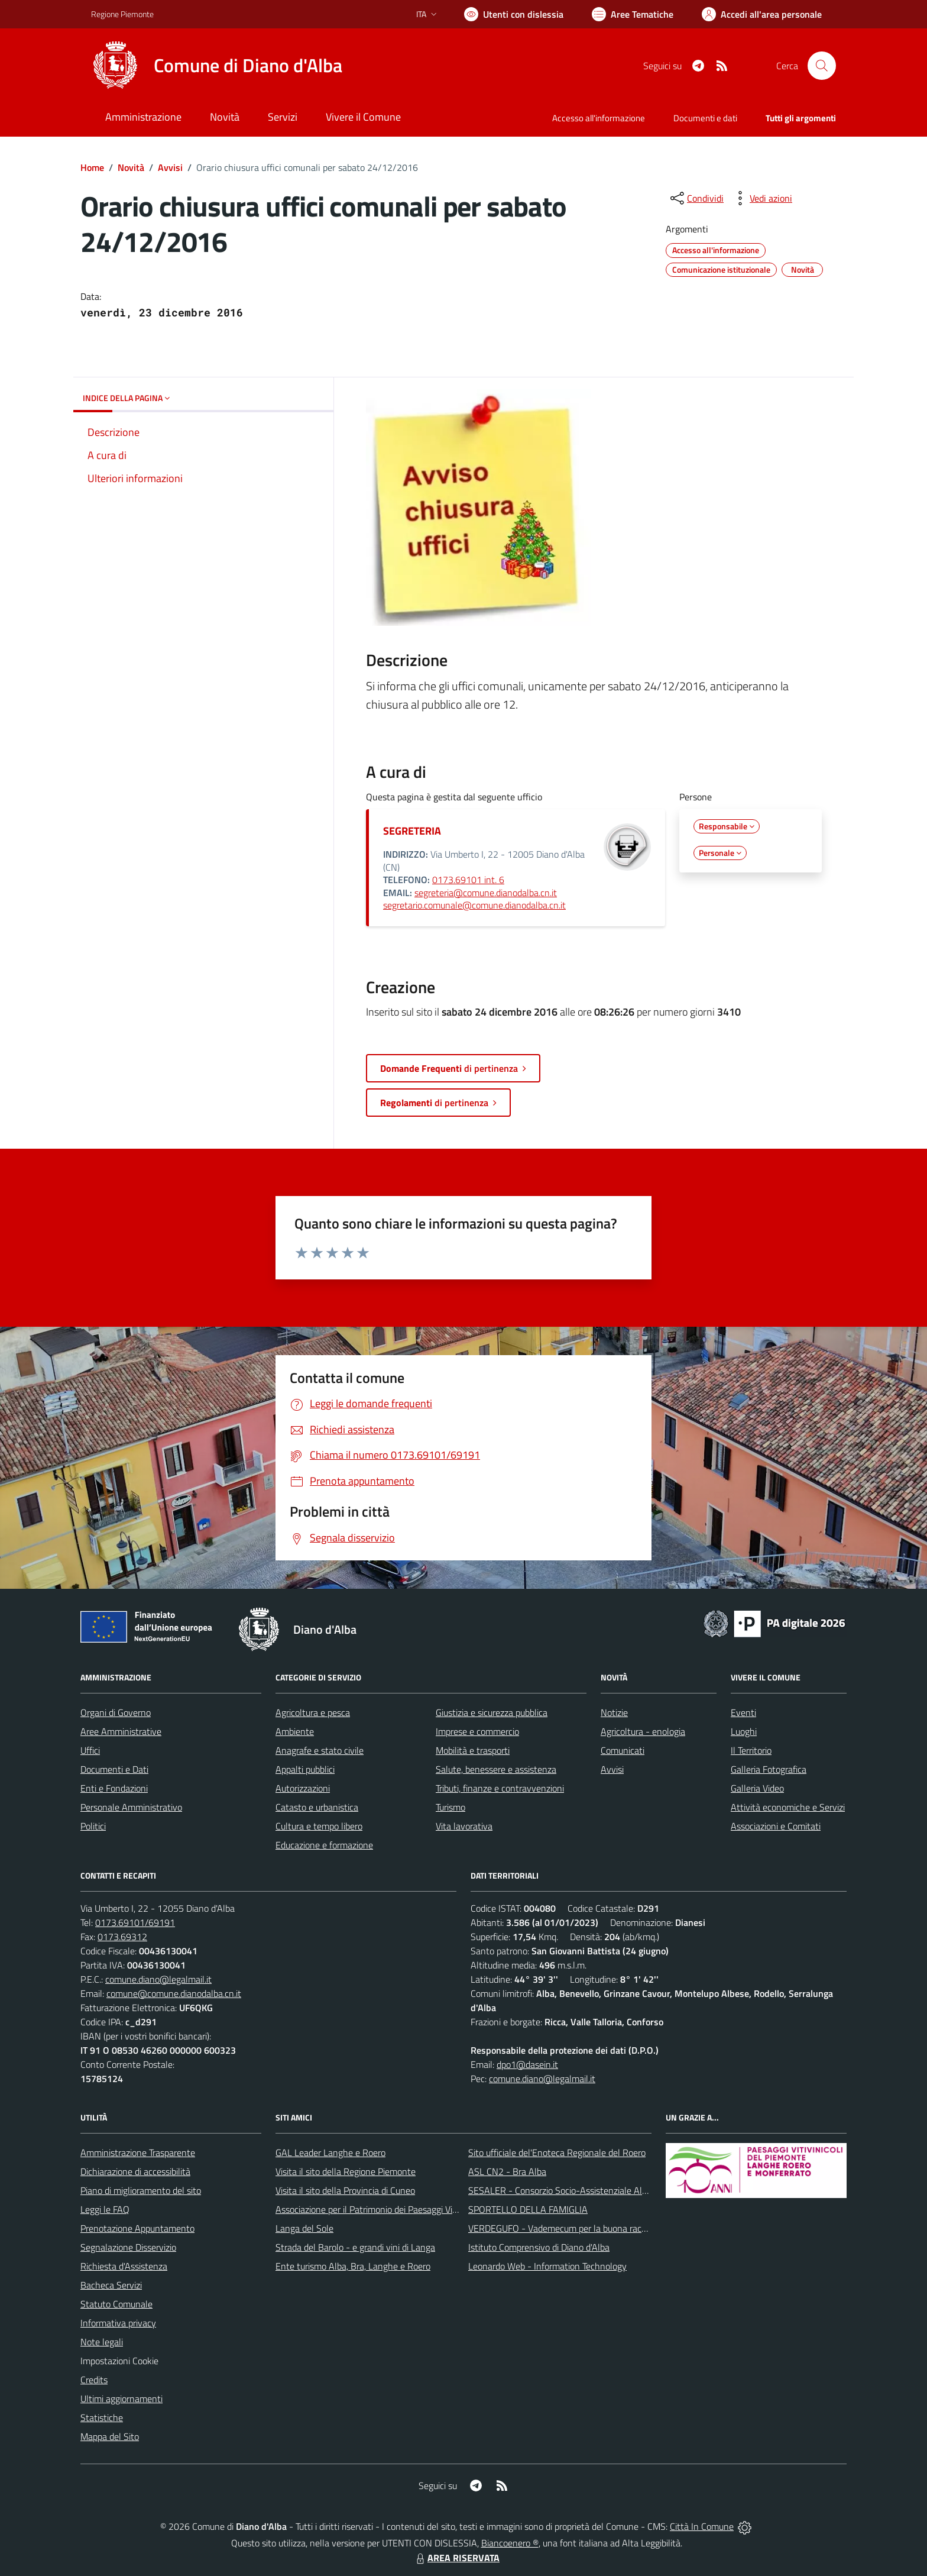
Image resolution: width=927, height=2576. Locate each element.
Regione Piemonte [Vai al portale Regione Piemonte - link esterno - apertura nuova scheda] (122, 14)
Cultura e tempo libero (318, 1826)
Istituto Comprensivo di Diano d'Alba (539, 2247)
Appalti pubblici (305, 1769)
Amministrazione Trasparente (137, 2152)
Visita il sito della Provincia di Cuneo (345, 2190)
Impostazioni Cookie (119, 2361)
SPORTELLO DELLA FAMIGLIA (528, 2209)
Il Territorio (751, 1750)
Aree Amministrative (120, 1731)
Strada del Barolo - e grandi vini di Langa (355, 2247)
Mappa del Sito (109, 2436)
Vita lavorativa (464, 1826)
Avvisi (170, 167)
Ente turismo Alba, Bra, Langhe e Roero (352, 2266)
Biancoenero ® (510, 2543)
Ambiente (294, 1731)
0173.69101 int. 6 (468, 879)
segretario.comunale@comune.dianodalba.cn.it (474, 905)
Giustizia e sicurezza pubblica (491, 1712)
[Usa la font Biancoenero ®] (514, 14)
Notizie (614, 1712)
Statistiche (101, 2417)
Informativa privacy (118, 2323)
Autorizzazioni (302, 1788)
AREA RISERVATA (456, 2558)
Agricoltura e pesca (312, 1712)
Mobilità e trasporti (473, 1750)
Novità (131, 167)
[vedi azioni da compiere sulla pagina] (761, 198)
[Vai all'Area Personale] (762, 14)
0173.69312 (122, 1936)
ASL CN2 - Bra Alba (507, 2171)
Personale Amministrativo (131, 1807)
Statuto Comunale (116, 2304)
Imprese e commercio (477, 1731)
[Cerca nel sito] (822, 65)
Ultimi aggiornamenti (121, 2398)
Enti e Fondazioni (114, 1788)
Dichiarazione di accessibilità (135, 2171)
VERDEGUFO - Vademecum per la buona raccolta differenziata (590, 2228)
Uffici (90, 1750)
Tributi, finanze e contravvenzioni (500, 1788)
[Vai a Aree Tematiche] (633, 14)
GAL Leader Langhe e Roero (330, 2152)
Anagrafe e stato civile (319, 1750)
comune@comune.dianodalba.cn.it (173, 1993)
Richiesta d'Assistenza (123, 2266)
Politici (93, 1826)
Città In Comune (702, 2526)
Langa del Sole (304, 2228)
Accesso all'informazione (598, 118)
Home (92, 167)
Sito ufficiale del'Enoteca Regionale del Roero (557, 2152)
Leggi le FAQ (104, 2209)
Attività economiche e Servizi (788, 1807)
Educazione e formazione (324, 1845)
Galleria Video (757, 1788)
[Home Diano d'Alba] (216, 65)
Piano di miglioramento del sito (140, 2190)
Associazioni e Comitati (776, 1826)
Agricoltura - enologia (643, 1731)
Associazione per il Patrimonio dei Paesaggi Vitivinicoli (379, 2209)
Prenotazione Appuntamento (137, 2228)
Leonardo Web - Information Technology (547, 2266)
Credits (94, 2380)
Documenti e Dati (114, 1769)
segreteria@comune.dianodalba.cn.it (485, 892)
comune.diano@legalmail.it (158, 1979)
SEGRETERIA (412, 831)
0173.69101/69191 (135, 1922)
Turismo (450, 1807)
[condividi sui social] (696, 198)
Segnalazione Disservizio (128, 2247)
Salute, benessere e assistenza (496, 1769)
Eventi (743, 1712)
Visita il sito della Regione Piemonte (345, 2171)
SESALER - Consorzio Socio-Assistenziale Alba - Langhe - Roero (595, 2190)
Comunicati (622, 1750)
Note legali (101, 2342)
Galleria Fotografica (768, 1769)
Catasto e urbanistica (316, 1807)
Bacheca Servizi (111, 2285)
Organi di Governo (115, 1712)
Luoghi (744, 1731)
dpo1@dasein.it (527, 2064)
